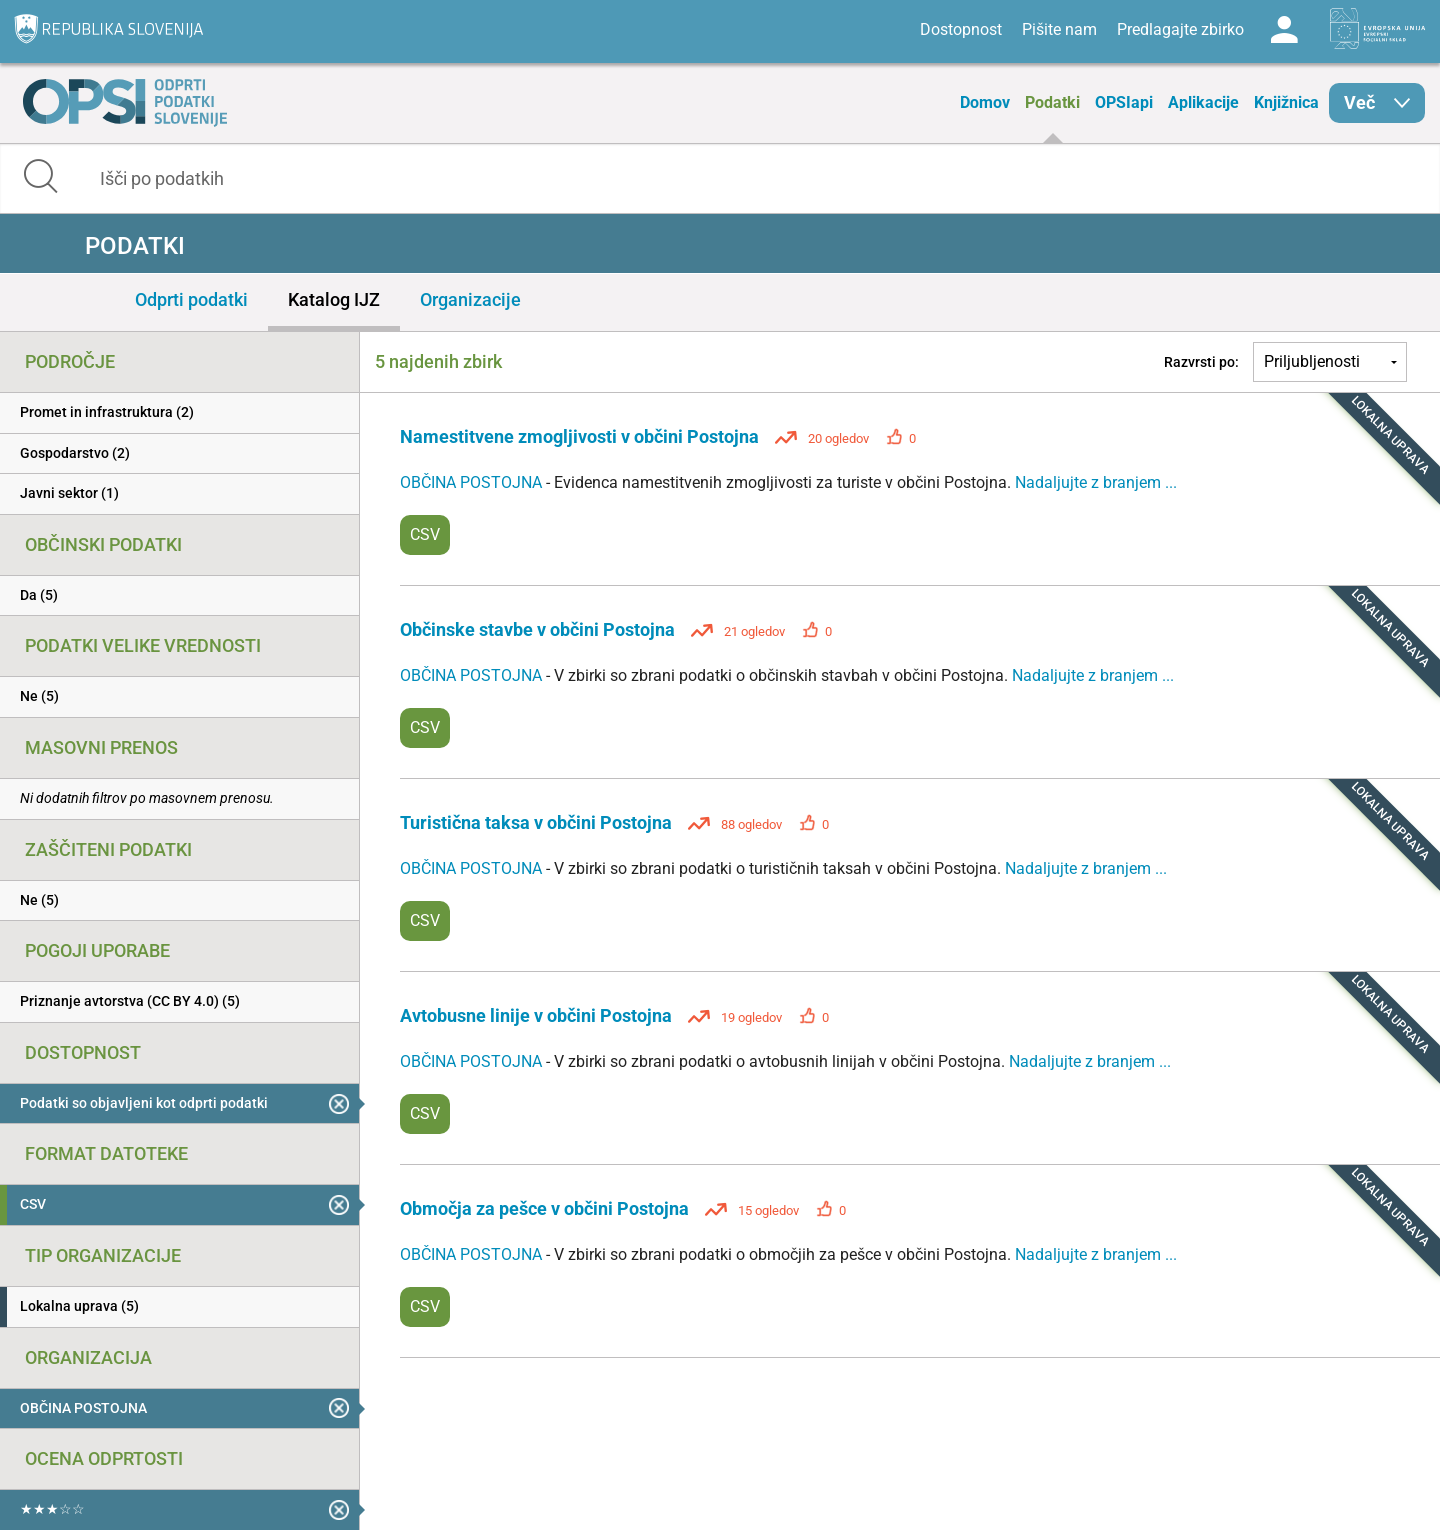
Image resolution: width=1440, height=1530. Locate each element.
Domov (985, 102)
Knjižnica (1286, 102)
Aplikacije (1203, 102)
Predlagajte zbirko (1180, 29)
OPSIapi (1124, 102)
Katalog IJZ (334, 299)
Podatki (1052, 102)
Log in (1284, 30)
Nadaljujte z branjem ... (1096, 482)
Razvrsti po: (1201, 362)
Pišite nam (1059, 29)
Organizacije (470, 299)
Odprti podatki (191, 299)
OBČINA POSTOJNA (473, 482)
